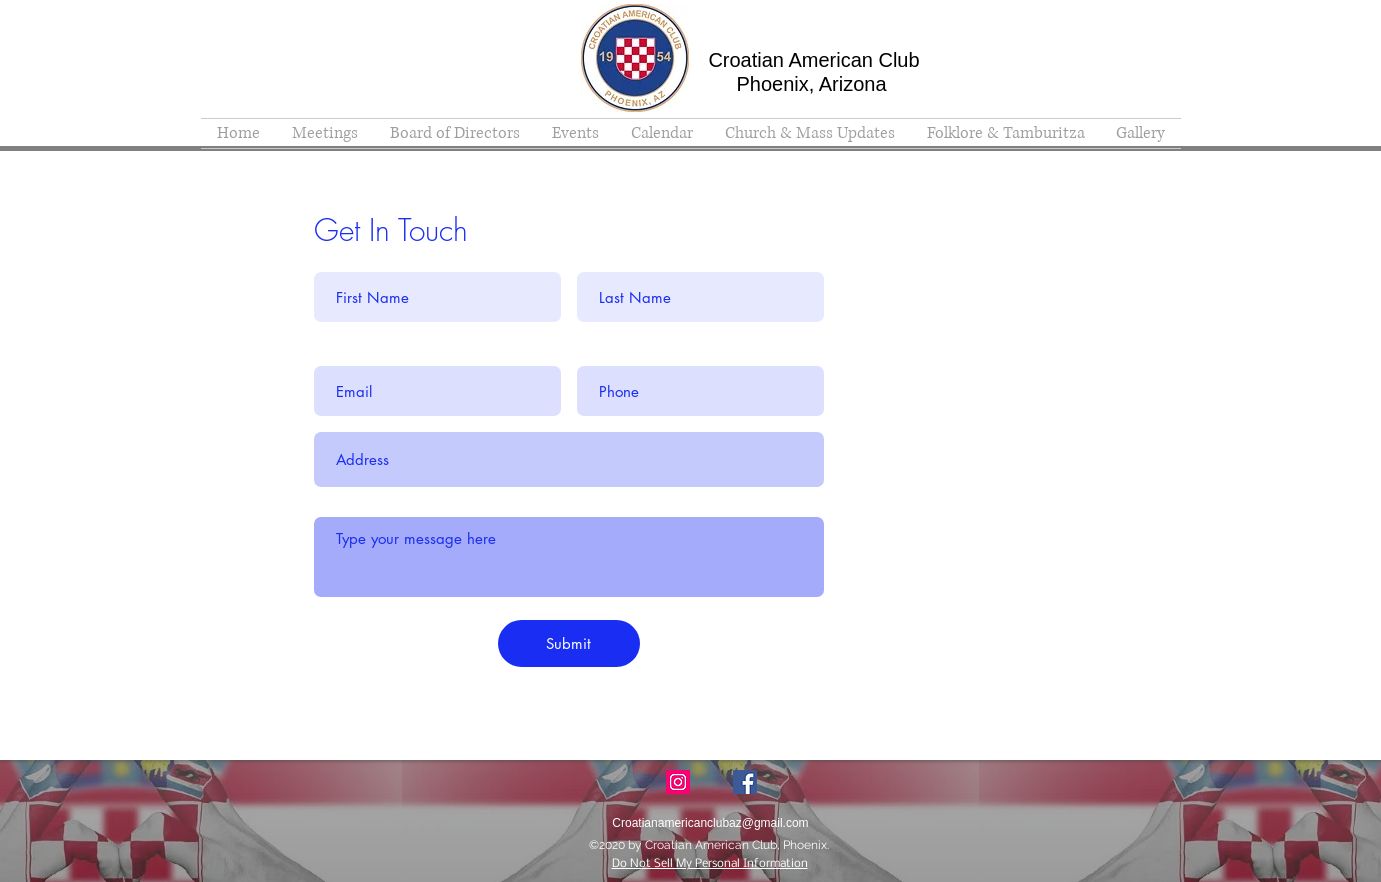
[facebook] (745, 782)
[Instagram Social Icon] (678, 782)
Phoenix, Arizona (811, 84)
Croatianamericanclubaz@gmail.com (982, 447)
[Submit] (569, 643)
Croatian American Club (813, 60)
